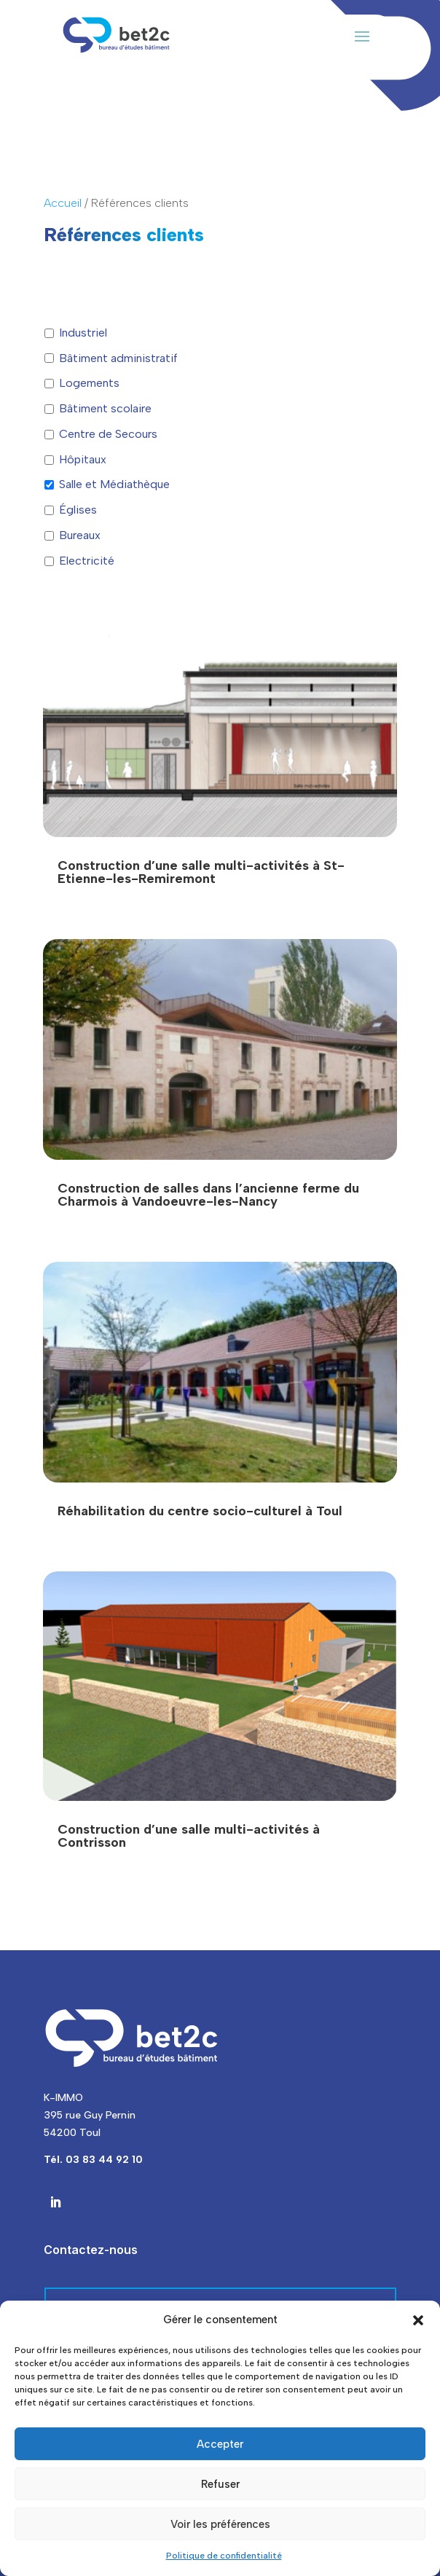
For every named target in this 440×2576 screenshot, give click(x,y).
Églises (78, 510)
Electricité (86, 561)
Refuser (220, 2484)
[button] (418, 2320)
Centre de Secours (108, 434)
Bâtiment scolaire (105, 408)
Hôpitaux (82, 459)
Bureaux (80, 535)
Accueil (63, 203)
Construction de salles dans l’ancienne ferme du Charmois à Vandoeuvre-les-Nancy (208, 1194)
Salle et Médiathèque (114, 484)
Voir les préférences (220, 2524)
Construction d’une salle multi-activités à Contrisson (189, 1835)
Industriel (83, 332)
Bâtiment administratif (118, 358)
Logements (89, 383)
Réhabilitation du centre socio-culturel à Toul (200, 1511)
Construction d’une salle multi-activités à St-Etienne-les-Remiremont (201, 872)
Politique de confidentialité (224, 2556)
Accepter (220, 2444)
